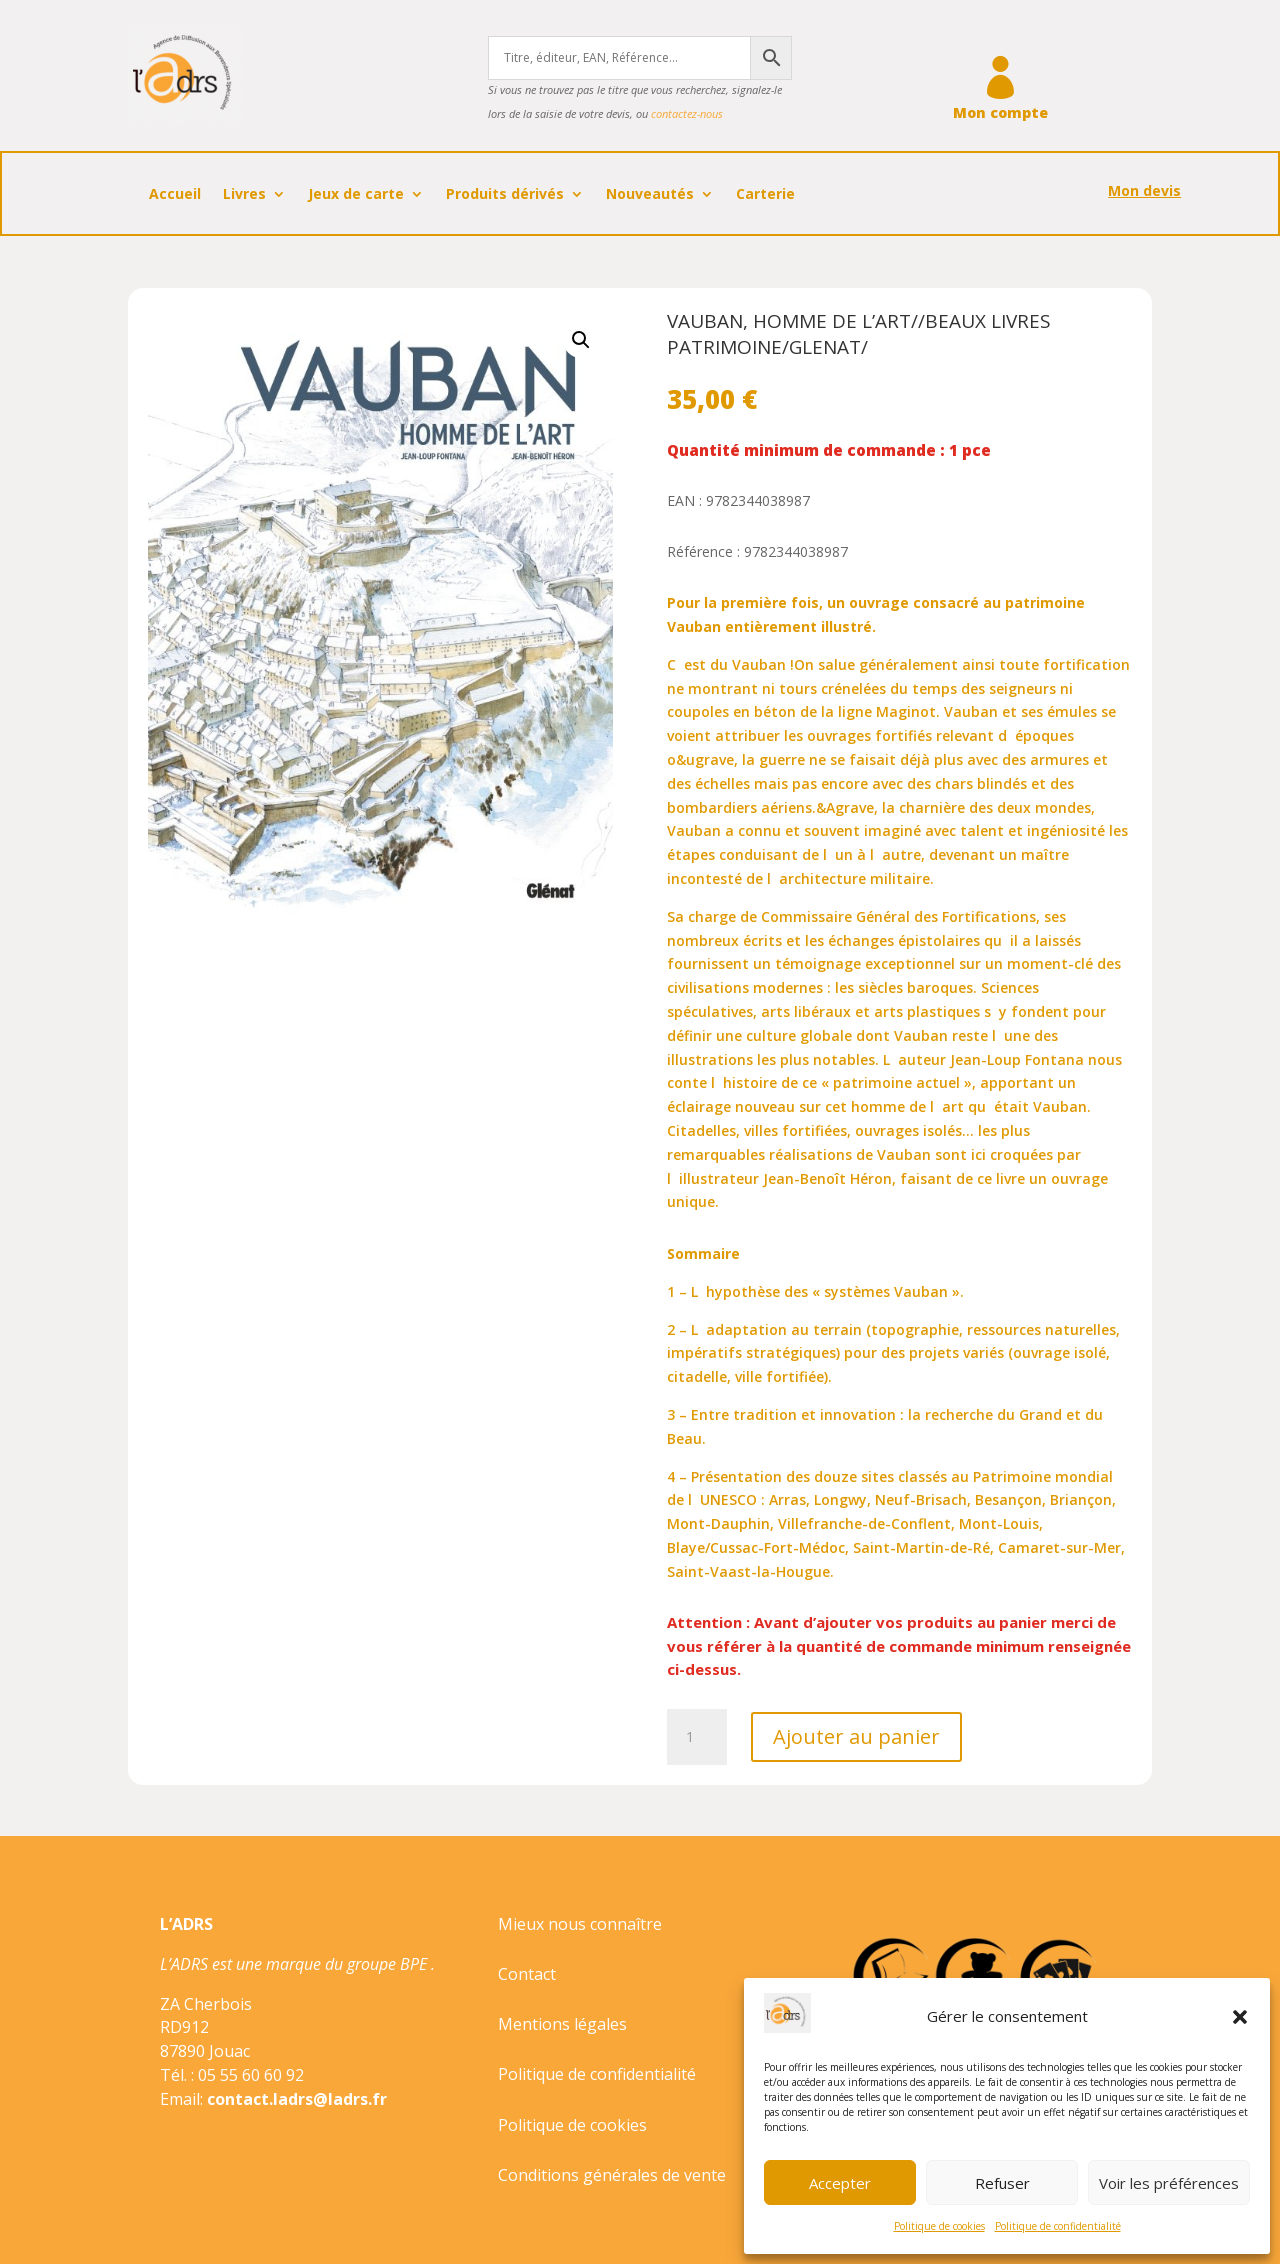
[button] (1240, 2017)
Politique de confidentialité (1058, 2226)
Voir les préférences (1169, 2183)
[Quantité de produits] (697, 1737)
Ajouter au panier (856, 1736)
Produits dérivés (505, 195)
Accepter (840, 2183)
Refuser (1002, 2183)
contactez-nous (687, 113)
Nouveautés (650, 195)
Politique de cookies (939, 2226)
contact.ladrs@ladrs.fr (297, 2099)
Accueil (175, 195)
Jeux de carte (356, 195)
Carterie (765, 195)
